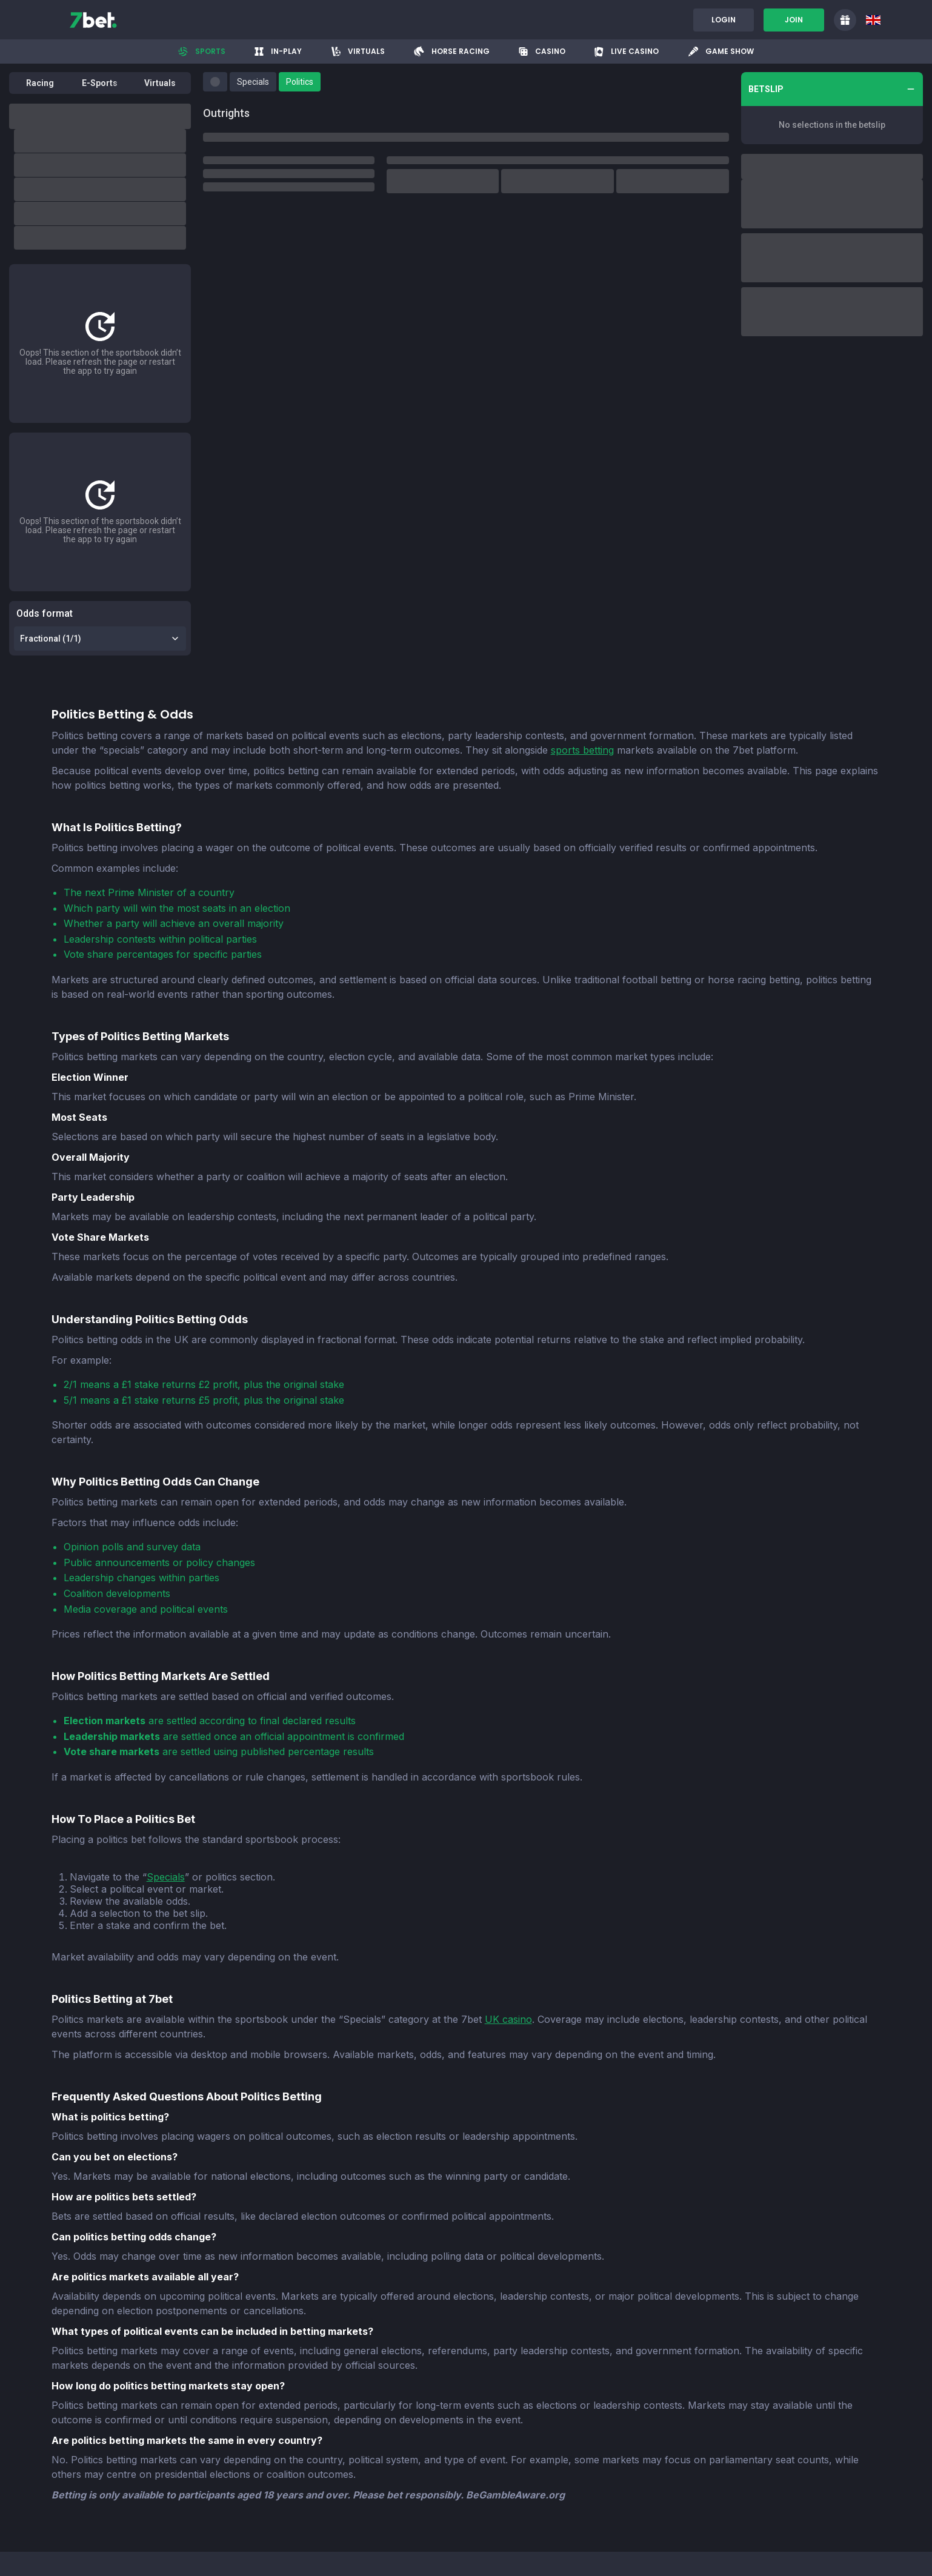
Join (794, 20)
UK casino (508, 2019)
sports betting (582, 750)
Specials (166, 1877)
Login (723, 20)
